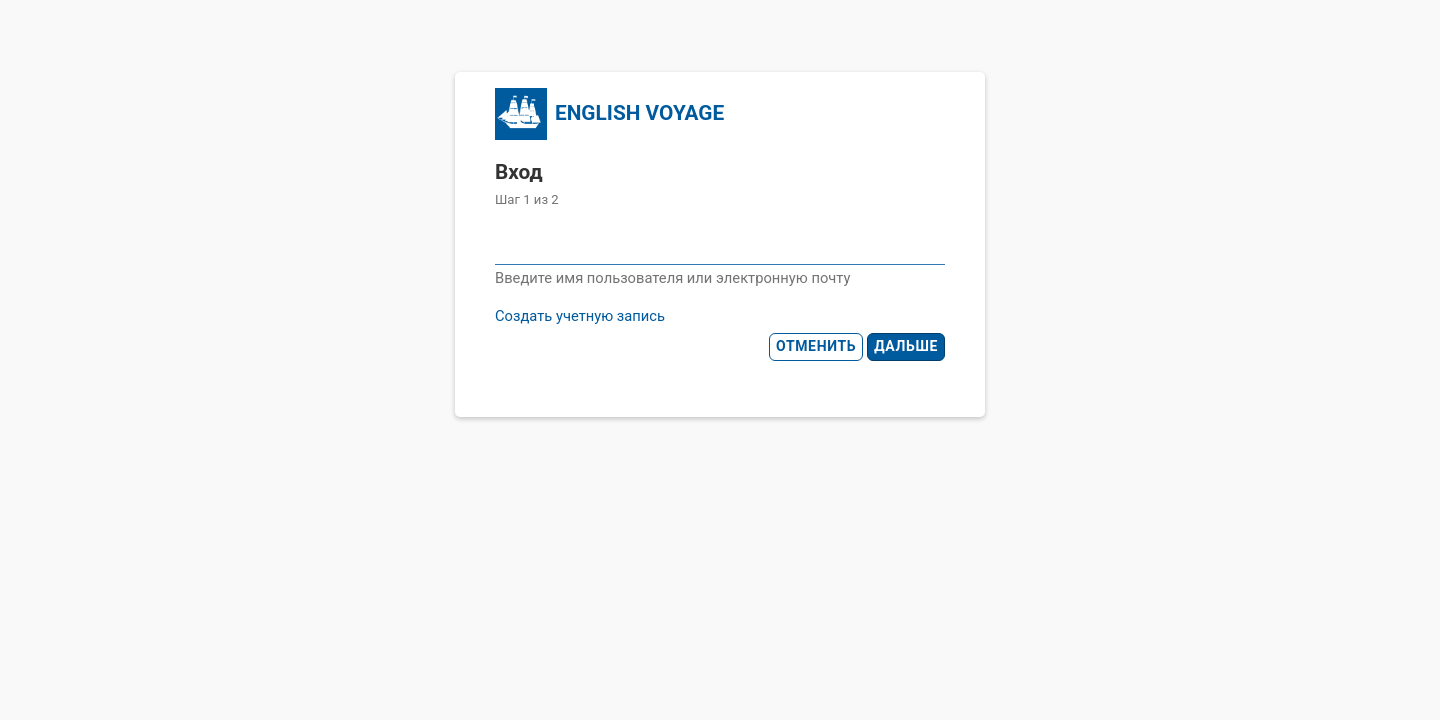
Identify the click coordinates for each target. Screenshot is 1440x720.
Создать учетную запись (580, 316)
